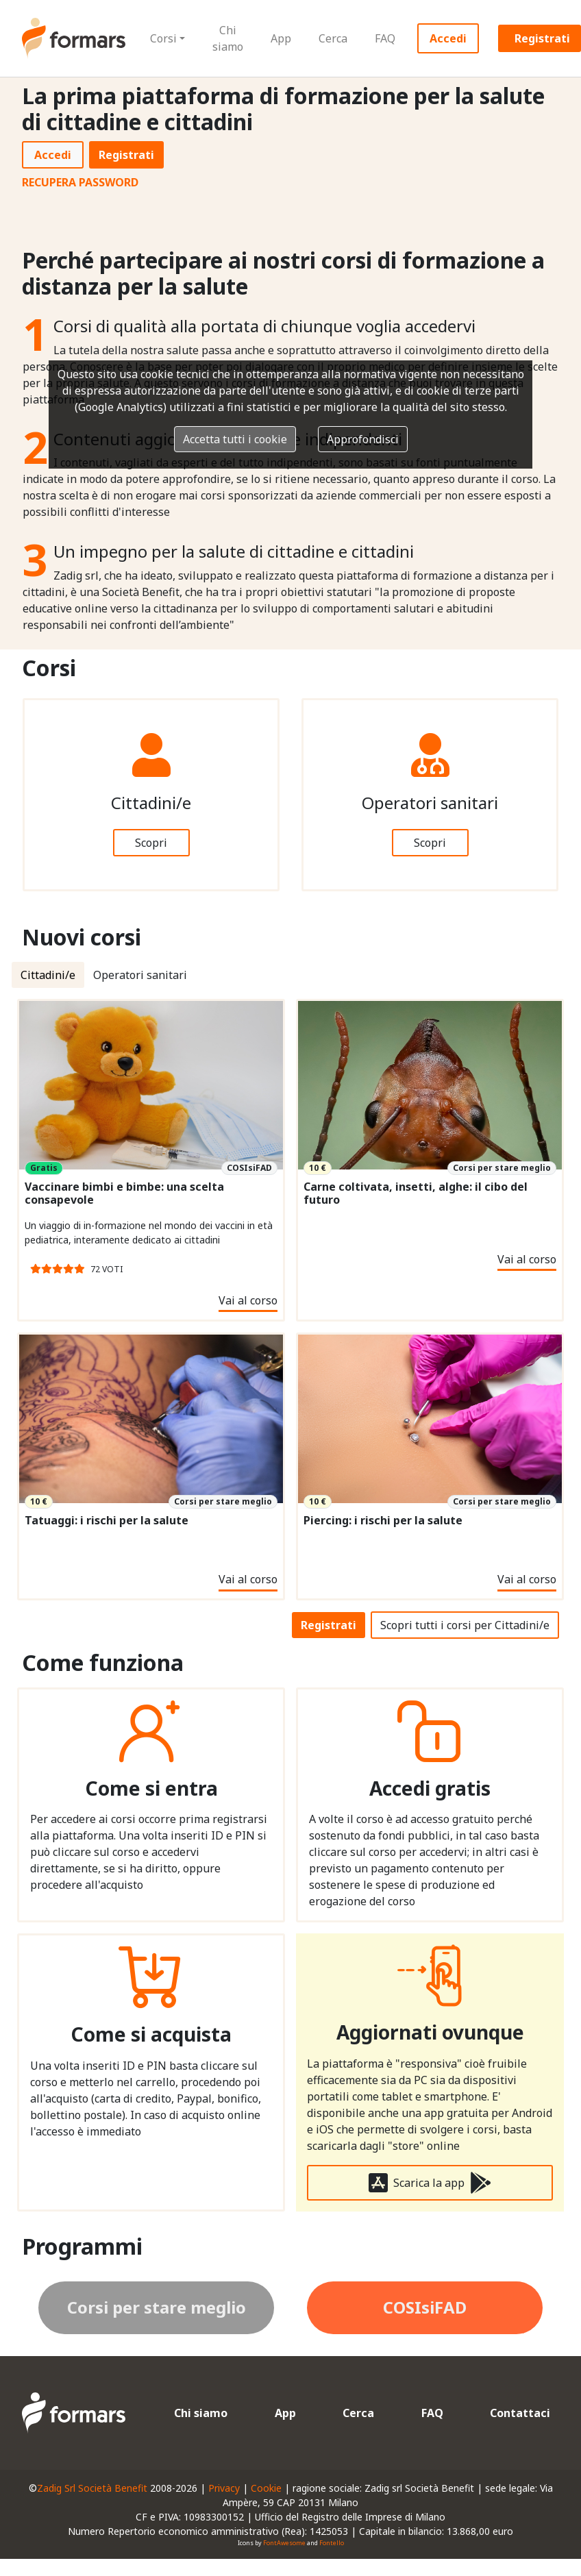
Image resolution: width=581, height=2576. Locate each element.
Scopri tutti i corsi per (464, 1625)
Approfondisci (363, 439)
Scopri (151, 842)
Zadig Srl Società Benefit (92, 2487)
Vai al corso (248, 1300)
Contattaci (520, 2412)
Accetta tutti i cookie (235, 439)
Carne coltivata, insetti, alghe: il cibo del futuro (416, 1193)
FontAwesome (284, 2542)
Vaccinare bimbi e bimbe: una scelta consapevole (124, 1193)
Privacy (224, 2487)
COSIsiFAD (425, 2307)
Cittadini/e (48, 974)
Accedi (448, 38)
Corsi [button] (163, 38)
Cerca (333, 38)
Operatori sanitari (140, 974)
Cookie (266, 2487)
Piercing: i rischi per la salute (383, 1520)
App (281, 38)
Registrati (126, 154)
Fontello (331, 2542)
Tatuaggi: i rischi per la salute (106, 1520)
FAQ (385, 38)
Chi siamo (227, 38)
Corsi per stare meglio (156, 2307)
